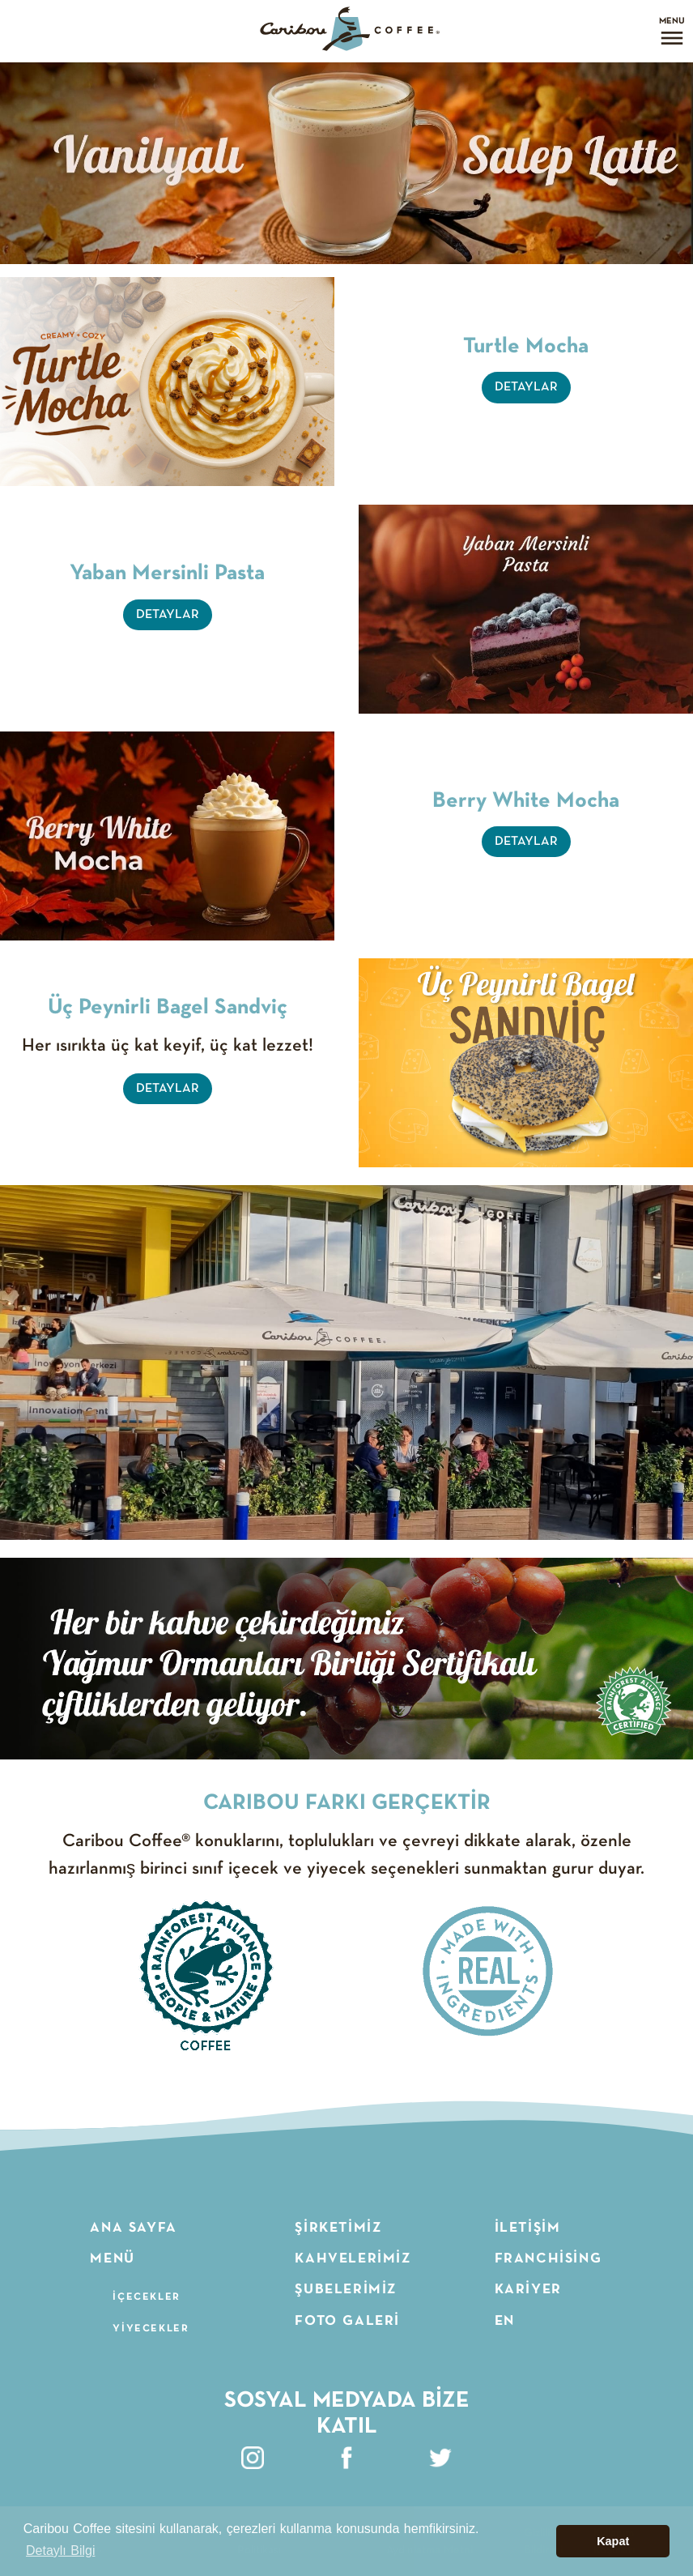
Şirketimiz (338, 2227)
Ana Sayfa (133, 2227)
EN (505, 2321)
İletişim (528, 2227)
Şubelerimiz (346, 2289)
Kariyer (528, 2289)
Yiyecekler (151, 2328)
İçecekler (146, 2297)
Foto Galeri (347, 2321)
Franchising (548, 2258)
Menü (112, 2258)
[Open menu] (672, 31)
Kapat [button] (613, 2541)
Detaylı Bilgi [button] (60, 2550)
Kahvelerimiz (352, 2258)
